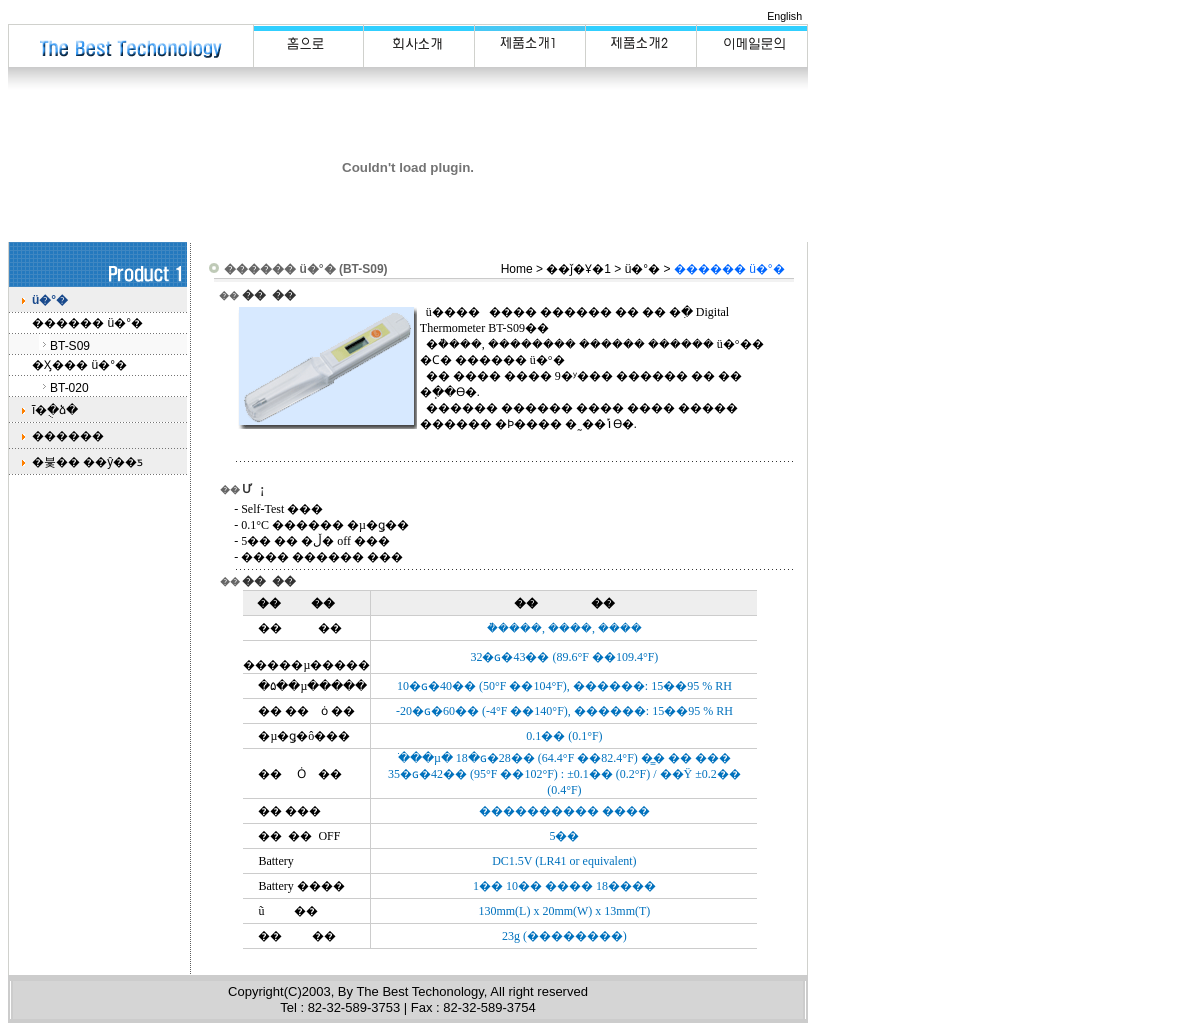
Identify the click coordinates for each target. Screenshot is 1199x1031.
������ (68, 436)
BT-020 (69, 388)
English (784, 16)
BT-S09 (70, 346)
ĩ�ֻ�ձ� (55, 410)
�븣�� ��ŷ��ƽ (87, 462)
